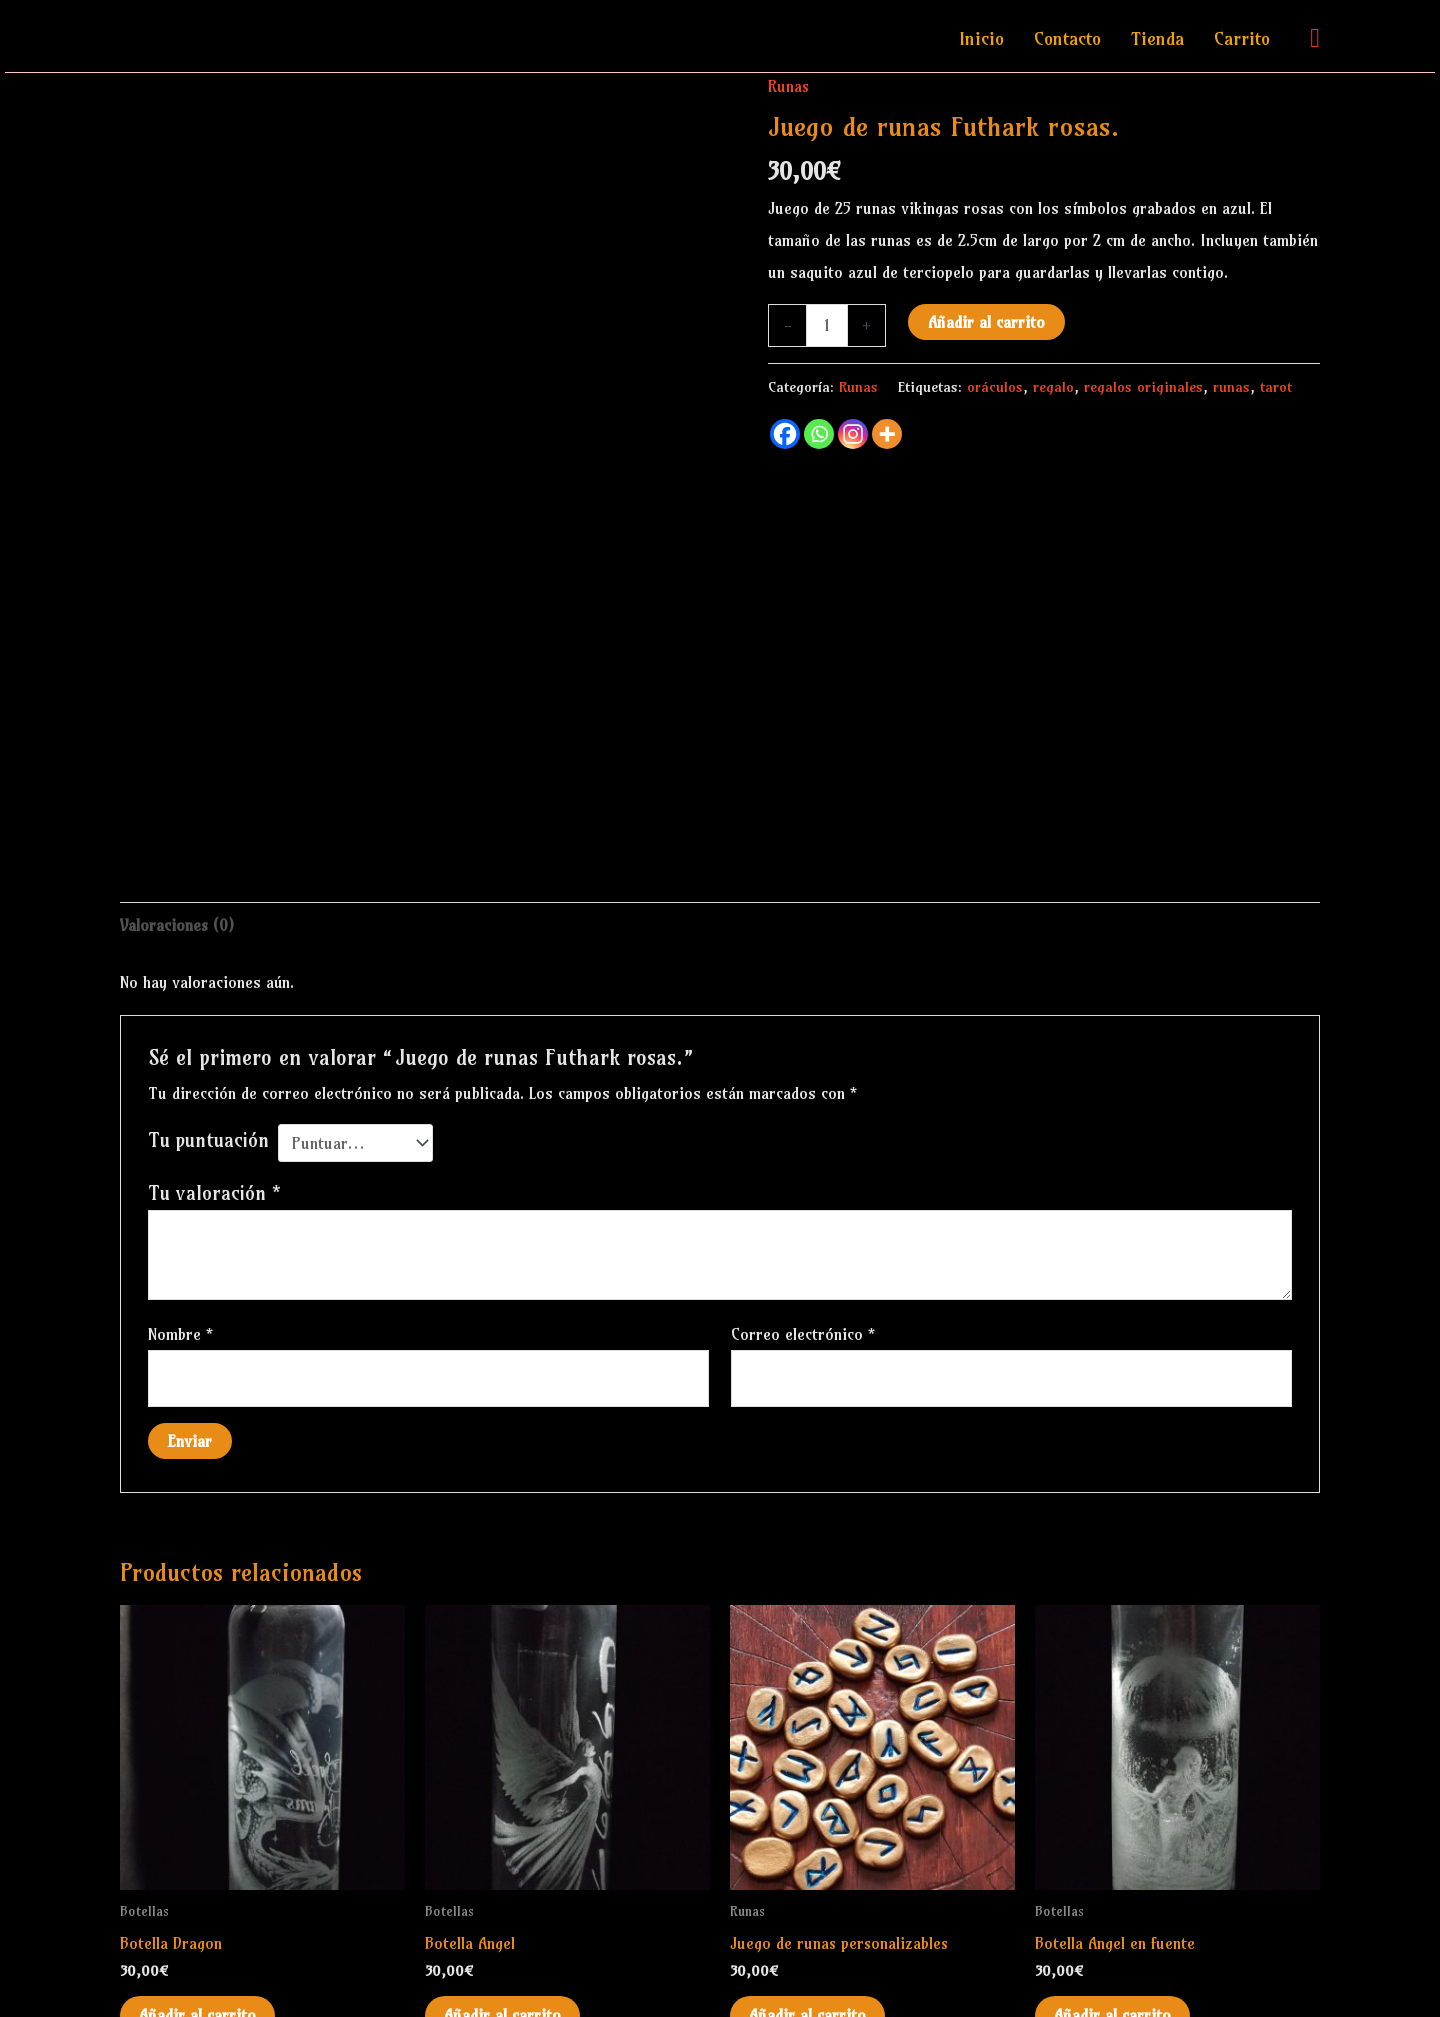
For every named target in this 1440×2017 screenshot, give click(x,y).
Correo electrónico (803, 1265)
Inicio (981, 38)
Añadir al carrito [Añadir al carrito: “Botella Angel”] (503, 1948)
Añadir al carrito (986, 321)
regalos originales (1143, 387)
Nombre (180, 1265)
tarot (1276, 387)
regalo (1053, 387)
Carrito (1242, 38)
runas (1231, 387)
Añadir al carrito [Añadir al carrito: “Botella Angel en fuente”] (1113, 1948)
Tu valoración (214, 1124)
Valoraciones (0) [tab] (178, 857)
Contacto (1067, 38)
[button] (1315, 38)
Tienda (1157, 38)
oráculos (995, 387)
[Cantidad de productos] (827, 325)
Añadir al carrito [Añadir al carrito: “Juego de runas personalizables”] (808, 1948)
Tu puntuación (208, 1071)
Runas (789, 86)
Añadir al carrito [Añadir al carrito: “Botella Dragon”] (198, 1948)
